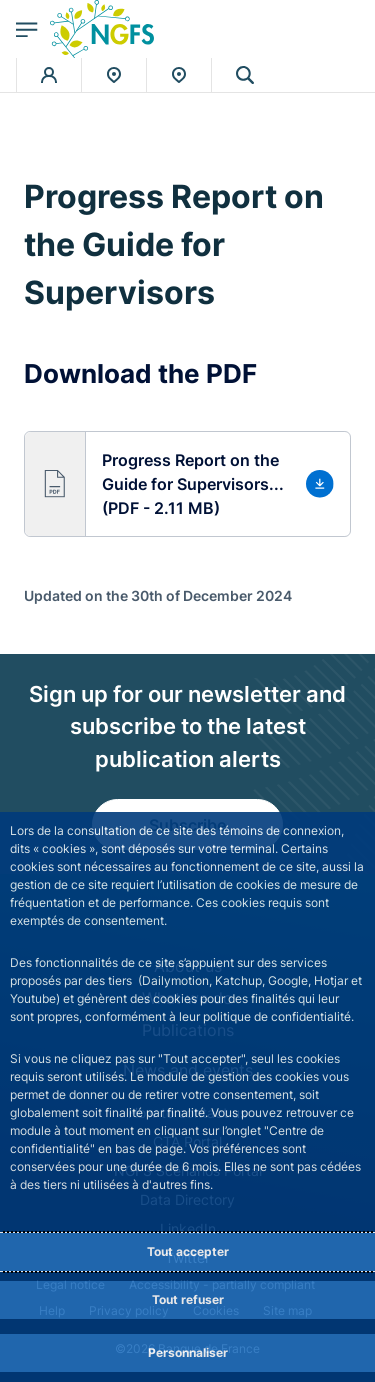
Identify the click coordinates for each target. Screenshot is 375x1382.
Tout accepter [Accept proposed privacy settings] (188, 1251)
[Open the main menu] (27, 29)
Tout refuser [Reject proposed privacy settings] (188, 1299)
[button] (187, 484)
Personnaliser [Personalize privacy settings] (188, 1352)
